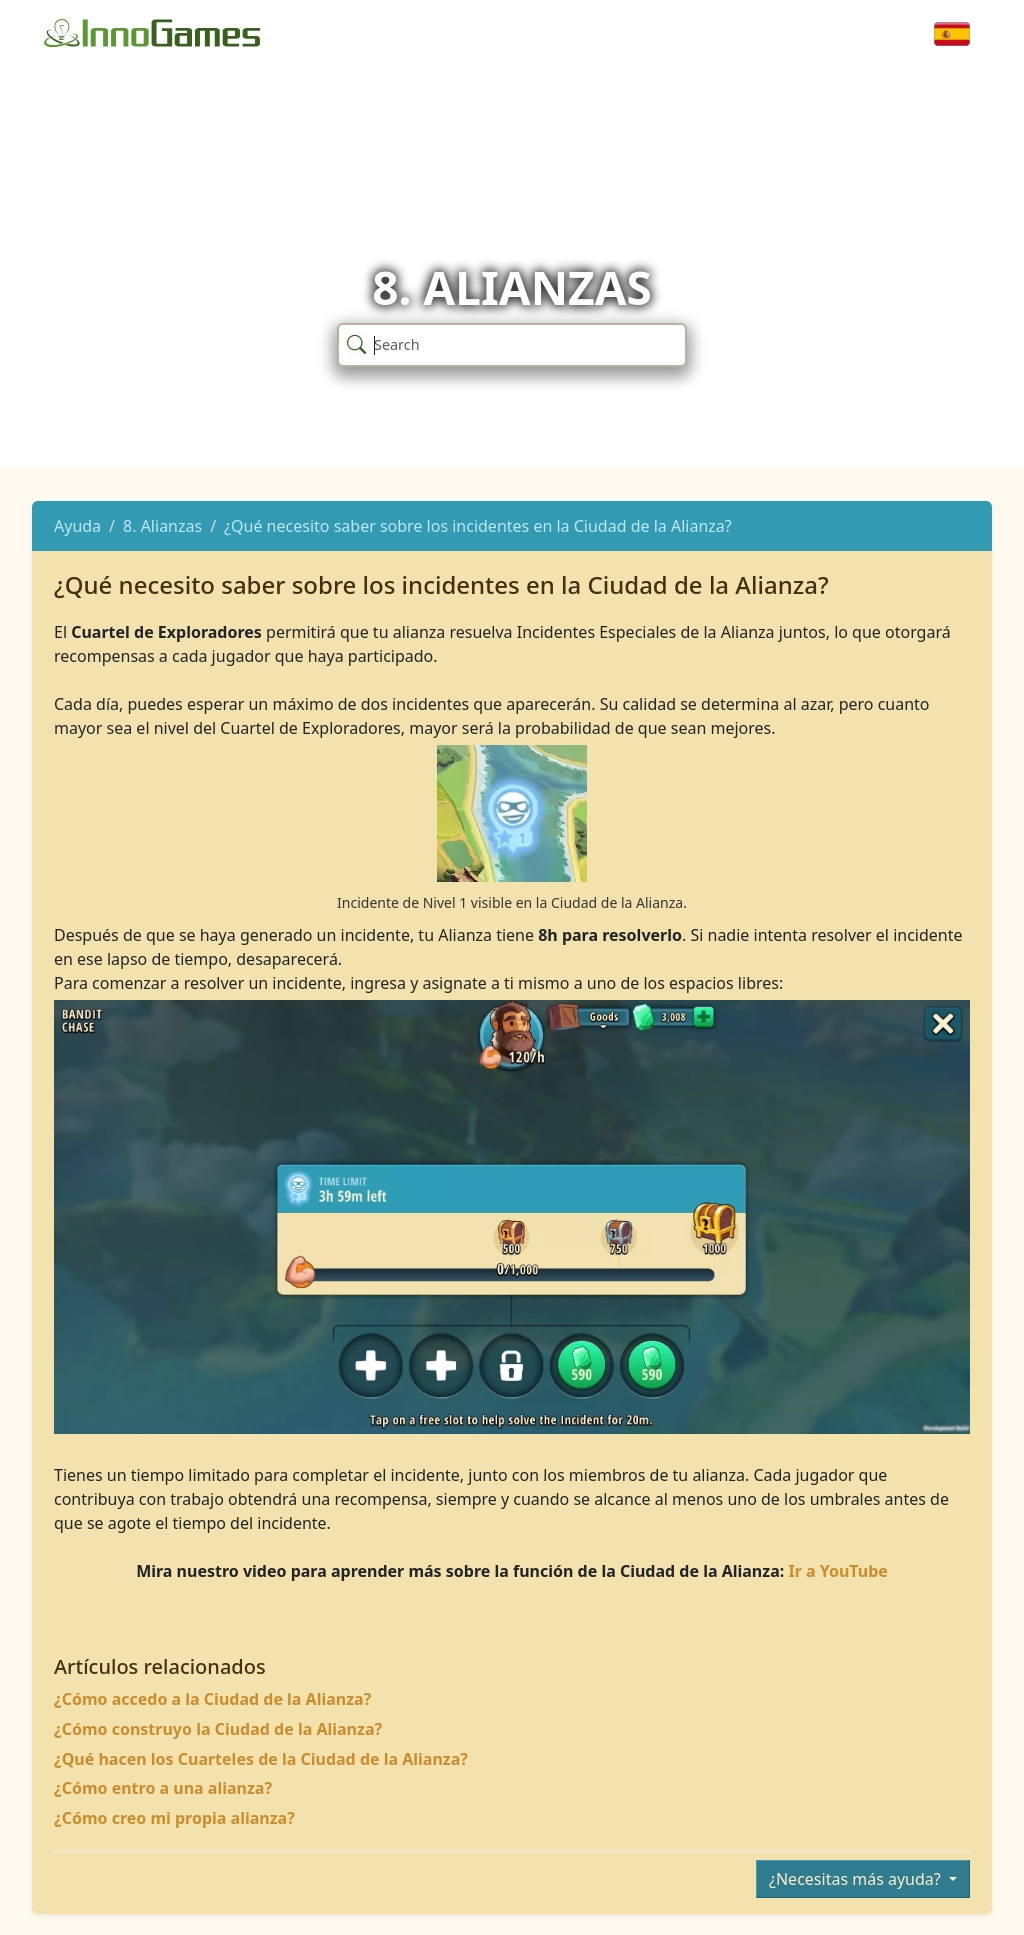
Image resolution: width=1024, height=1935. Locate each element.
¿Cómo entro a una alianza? (163, 1788)
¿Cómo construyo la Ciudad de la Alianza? (218, 1729)
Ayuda (77, 526)
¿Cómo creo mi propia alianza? (174, 1818)
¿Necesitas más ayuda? (857, 1879)
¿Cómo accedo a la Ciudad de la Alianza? (212, 1699)
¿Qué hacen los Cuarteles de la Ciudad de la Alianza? (261, 1759)
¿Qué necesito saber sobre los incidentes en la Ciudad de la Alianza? (478, 526)
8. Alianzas (162, 526)
